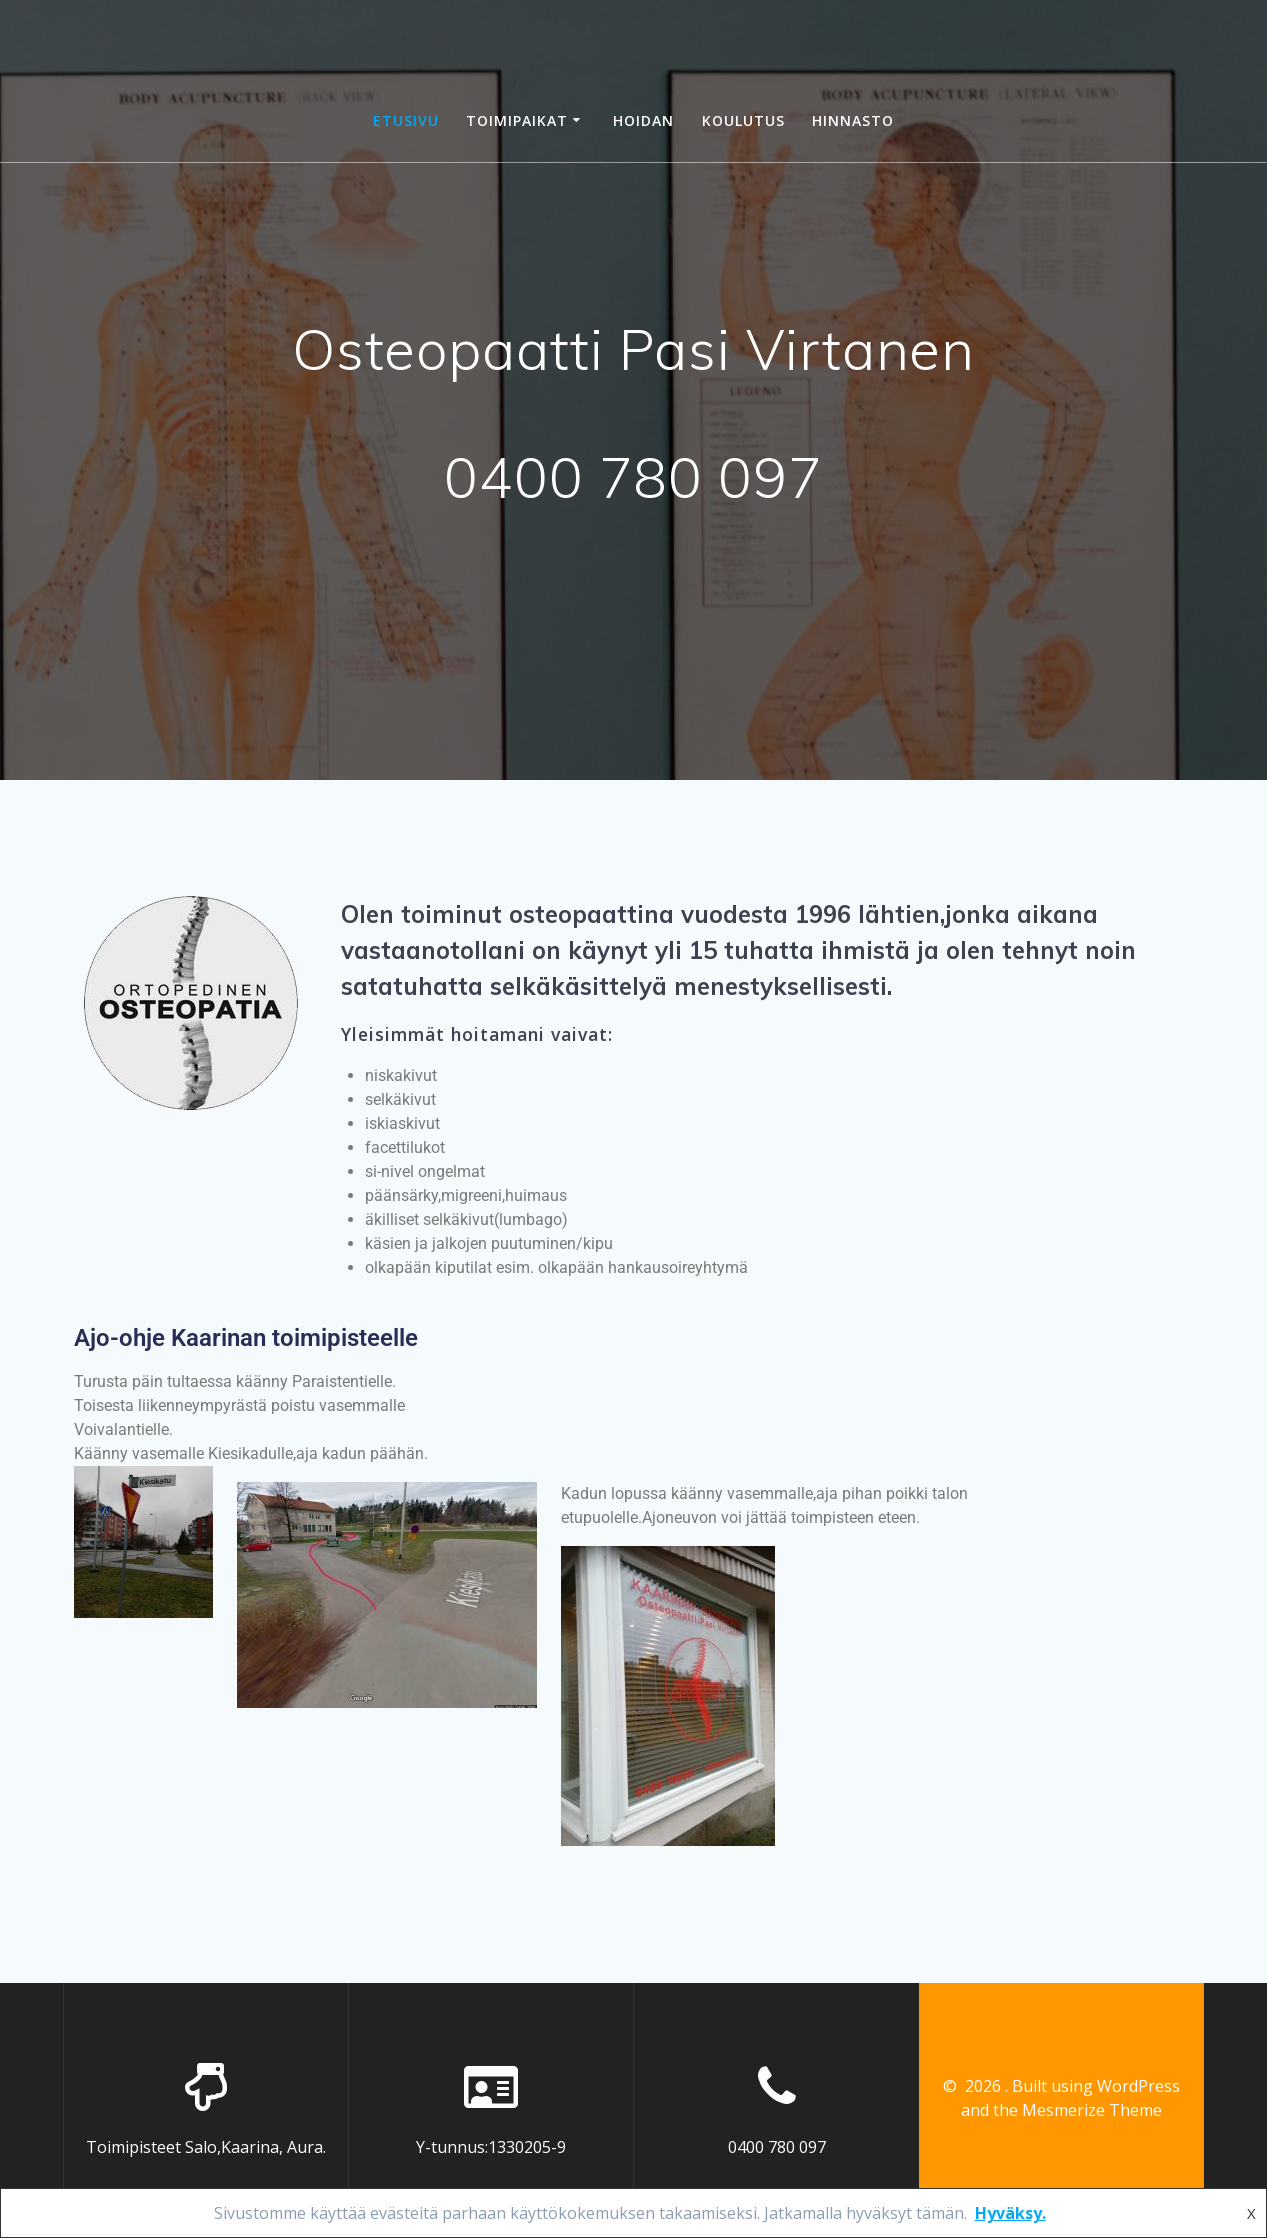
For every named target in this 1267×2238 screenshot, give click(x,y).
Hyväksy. (1010, 2213)
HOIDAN (643, 120)
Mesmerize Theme (1092, 2110)
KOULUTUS (743, 120)
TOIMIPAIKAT (517, 120)
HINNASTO (853, 120)
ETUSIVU (406, 120)
